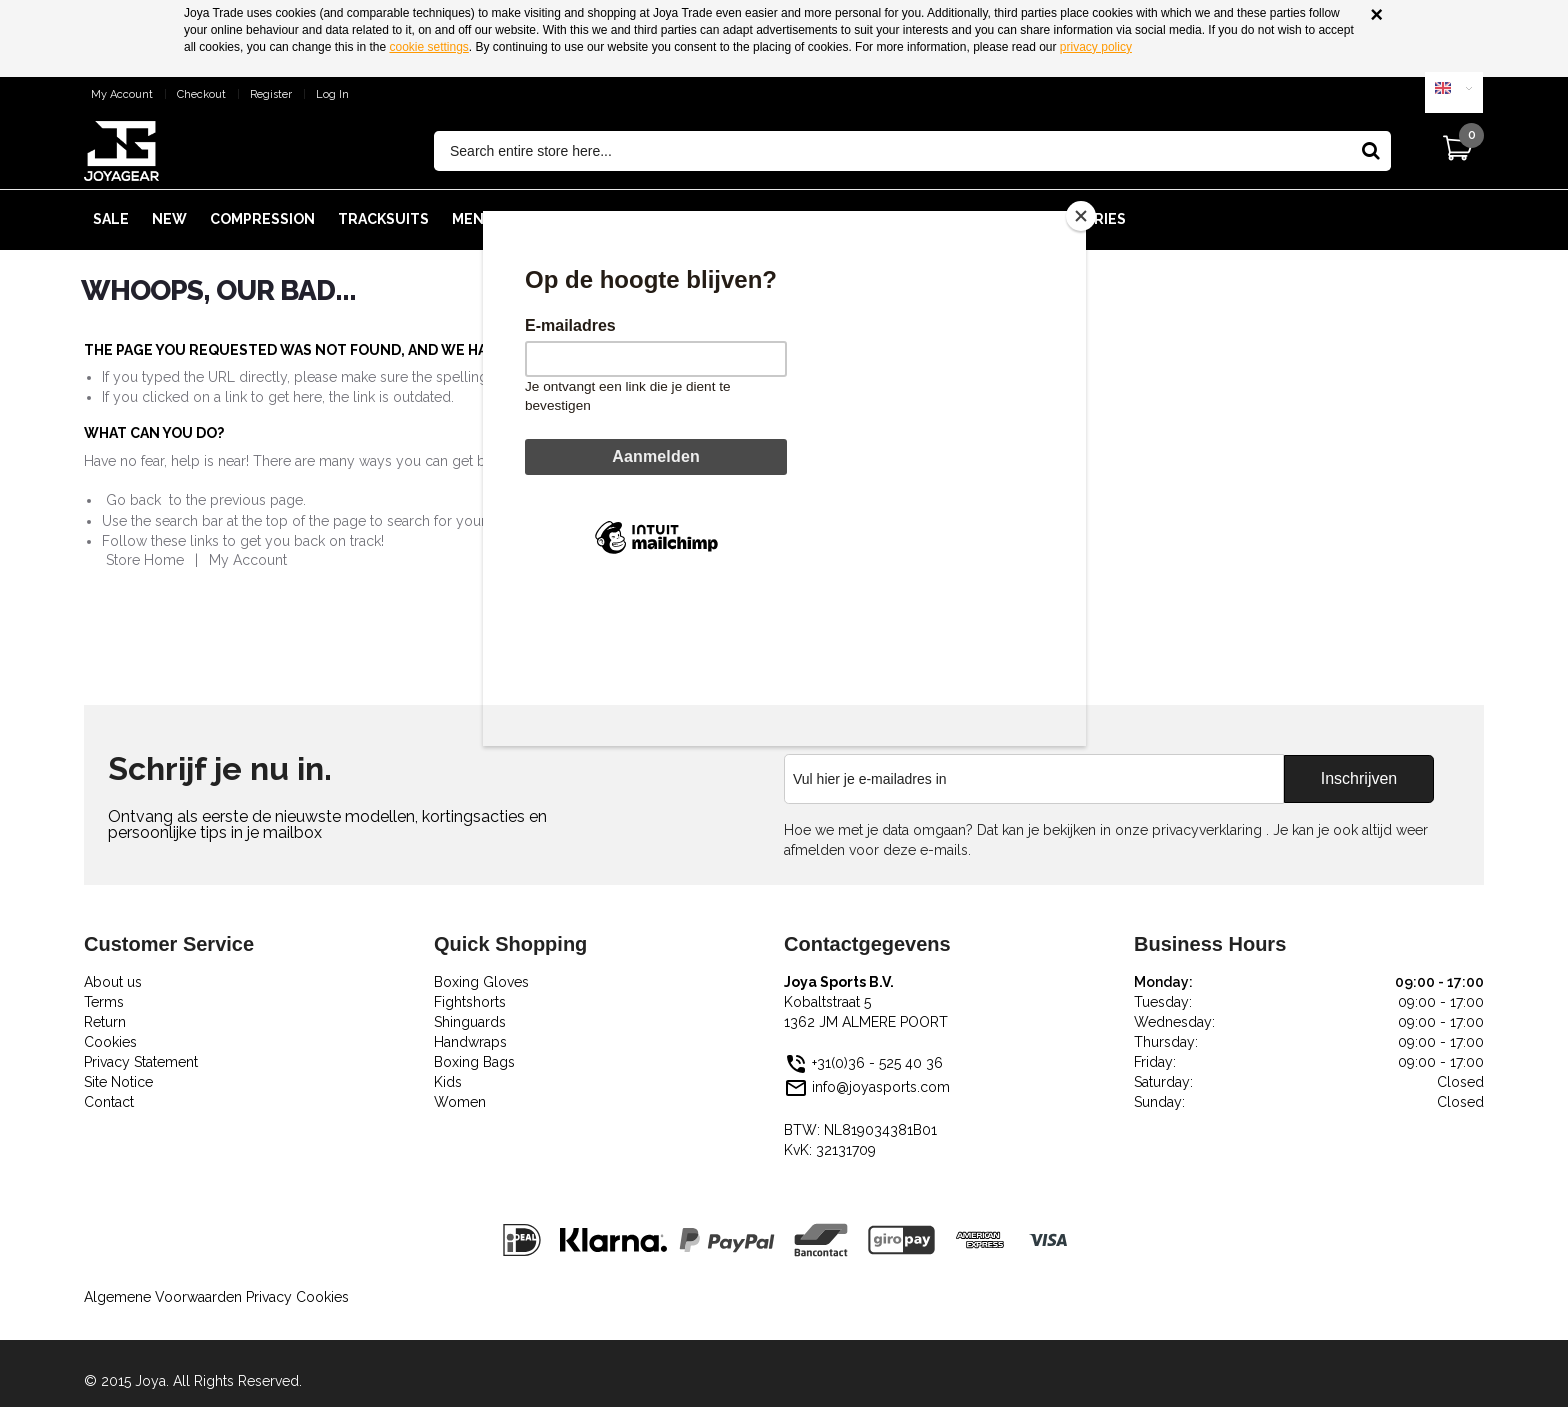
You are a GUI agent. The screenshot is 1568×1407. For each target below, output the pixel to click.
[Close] (1081, 216)
